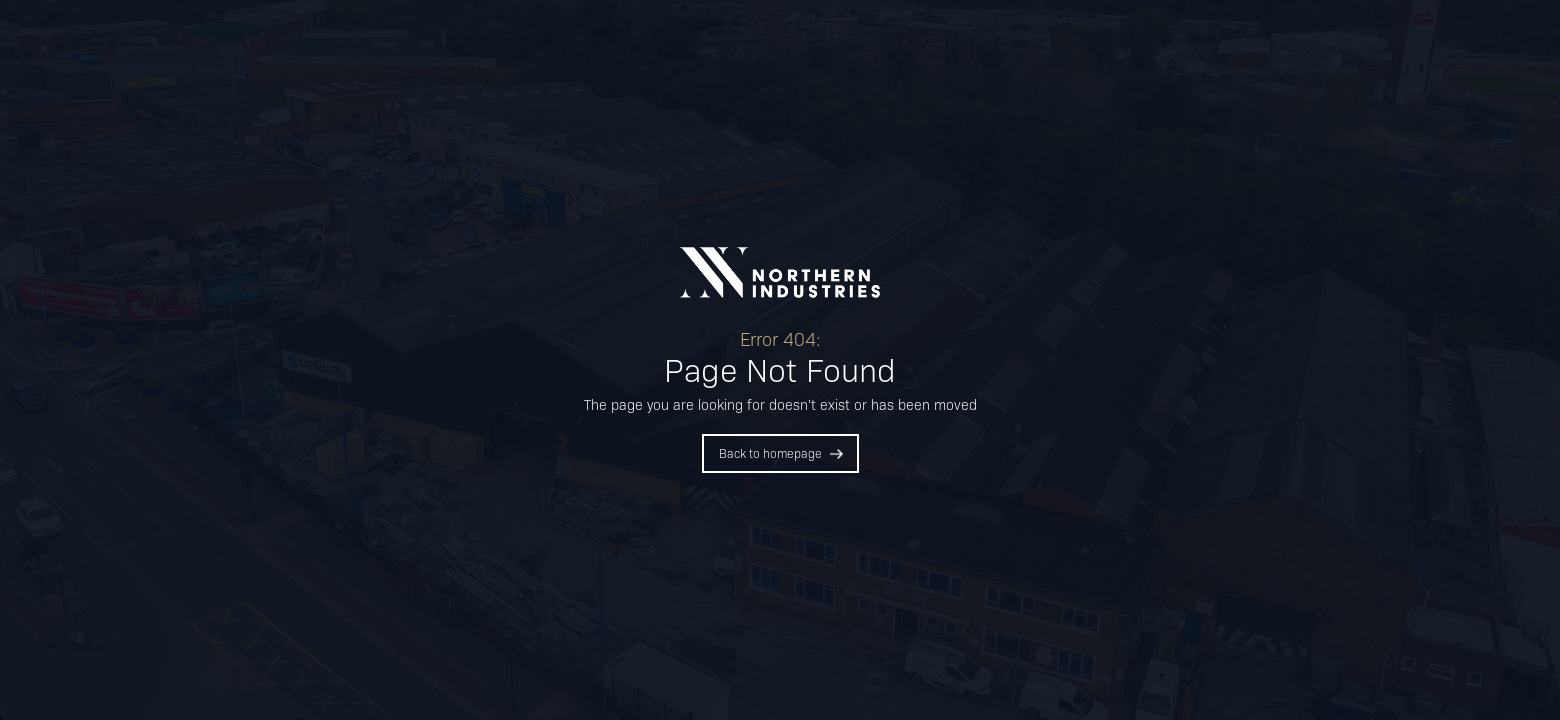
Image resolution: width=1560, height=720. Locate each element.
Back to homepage (770, 453)
